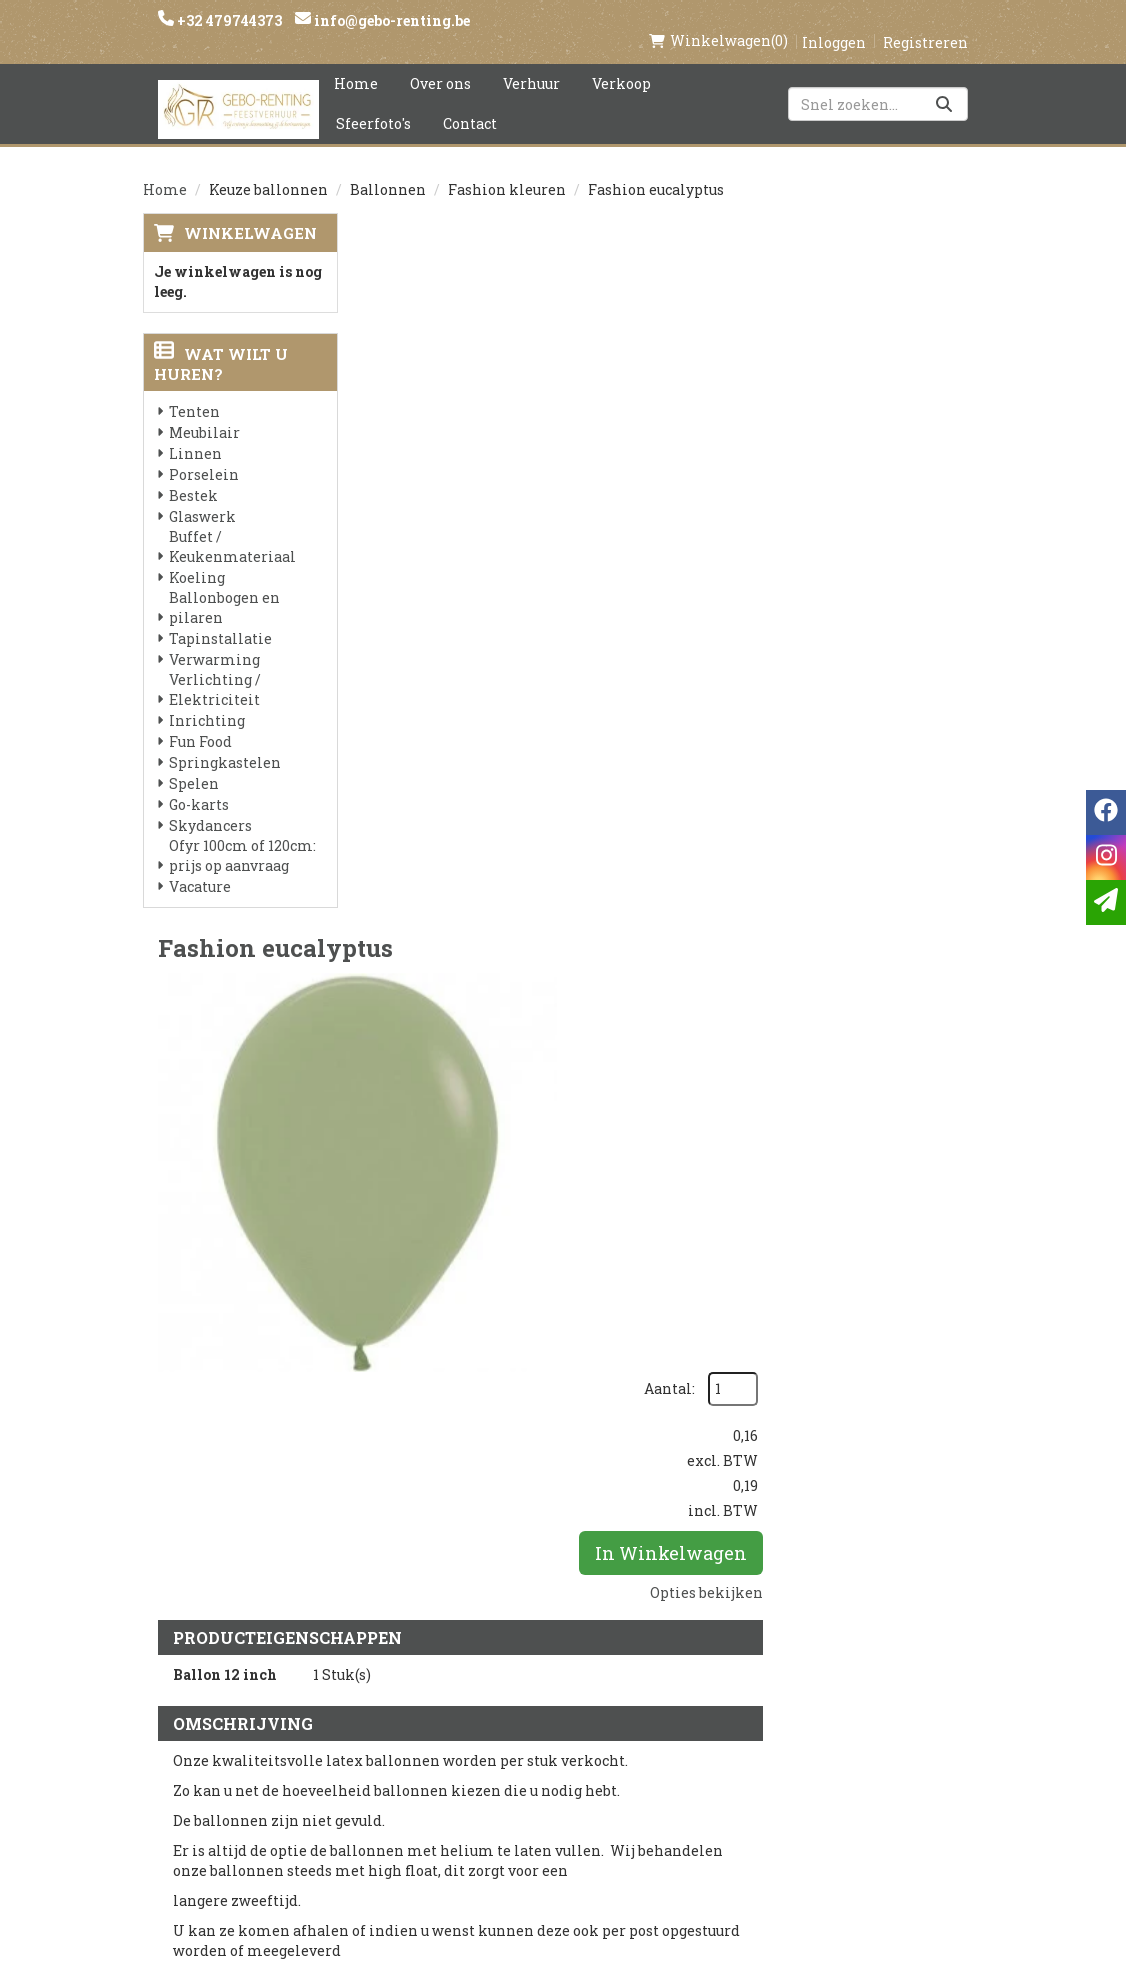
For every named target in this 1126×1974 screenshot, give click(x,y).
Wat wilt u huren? (221, 343)
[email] (1106, 902)
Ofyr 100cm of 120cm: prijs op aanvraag (242, 834)
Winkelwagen (250, 212)
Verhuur (531, 62)
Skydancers (210, 804)
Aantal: (874, 254)
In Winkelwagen (880, 418)
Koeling (197, 556)
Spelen (194, 762)
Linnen (195, 432)
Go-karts (199, 783)
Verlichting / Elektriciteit (215, 668)
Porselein (204, 453)
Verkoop (621, 62)
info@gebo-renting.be (390, 20)
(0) (718, 20)
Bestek (193, 474)
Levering (541, 1637)
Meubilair (204, 411)
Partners (403, 1671)
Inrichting (207, 699)
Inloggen (834, 21)
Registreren (925, 21)
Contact (470, 102)
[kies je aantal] (943, 1232)
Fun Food (200, 720)
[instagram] (844, 1646)
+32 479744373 (228, 20)
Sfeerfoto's (373, 102)
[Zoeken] (944, 83)
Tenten (194, 390)
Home (356, 62)
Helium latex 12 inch (622, 1106)
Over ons (440, 62)
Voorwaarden (421, 1705)
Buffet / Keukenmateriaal (232, 525)
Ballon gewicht (597, 1335)
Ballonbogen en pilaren (224, 586)
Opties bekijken (911, 457)
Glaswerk (202, 495)
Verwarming (214, 638)
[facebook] (804, 1646)
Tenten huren (561, 1807)
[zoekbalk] (878, 83)
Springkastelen (225, 741)
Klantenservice (708, 1637)
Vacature (200, 865)
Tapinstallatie (220, 617)
